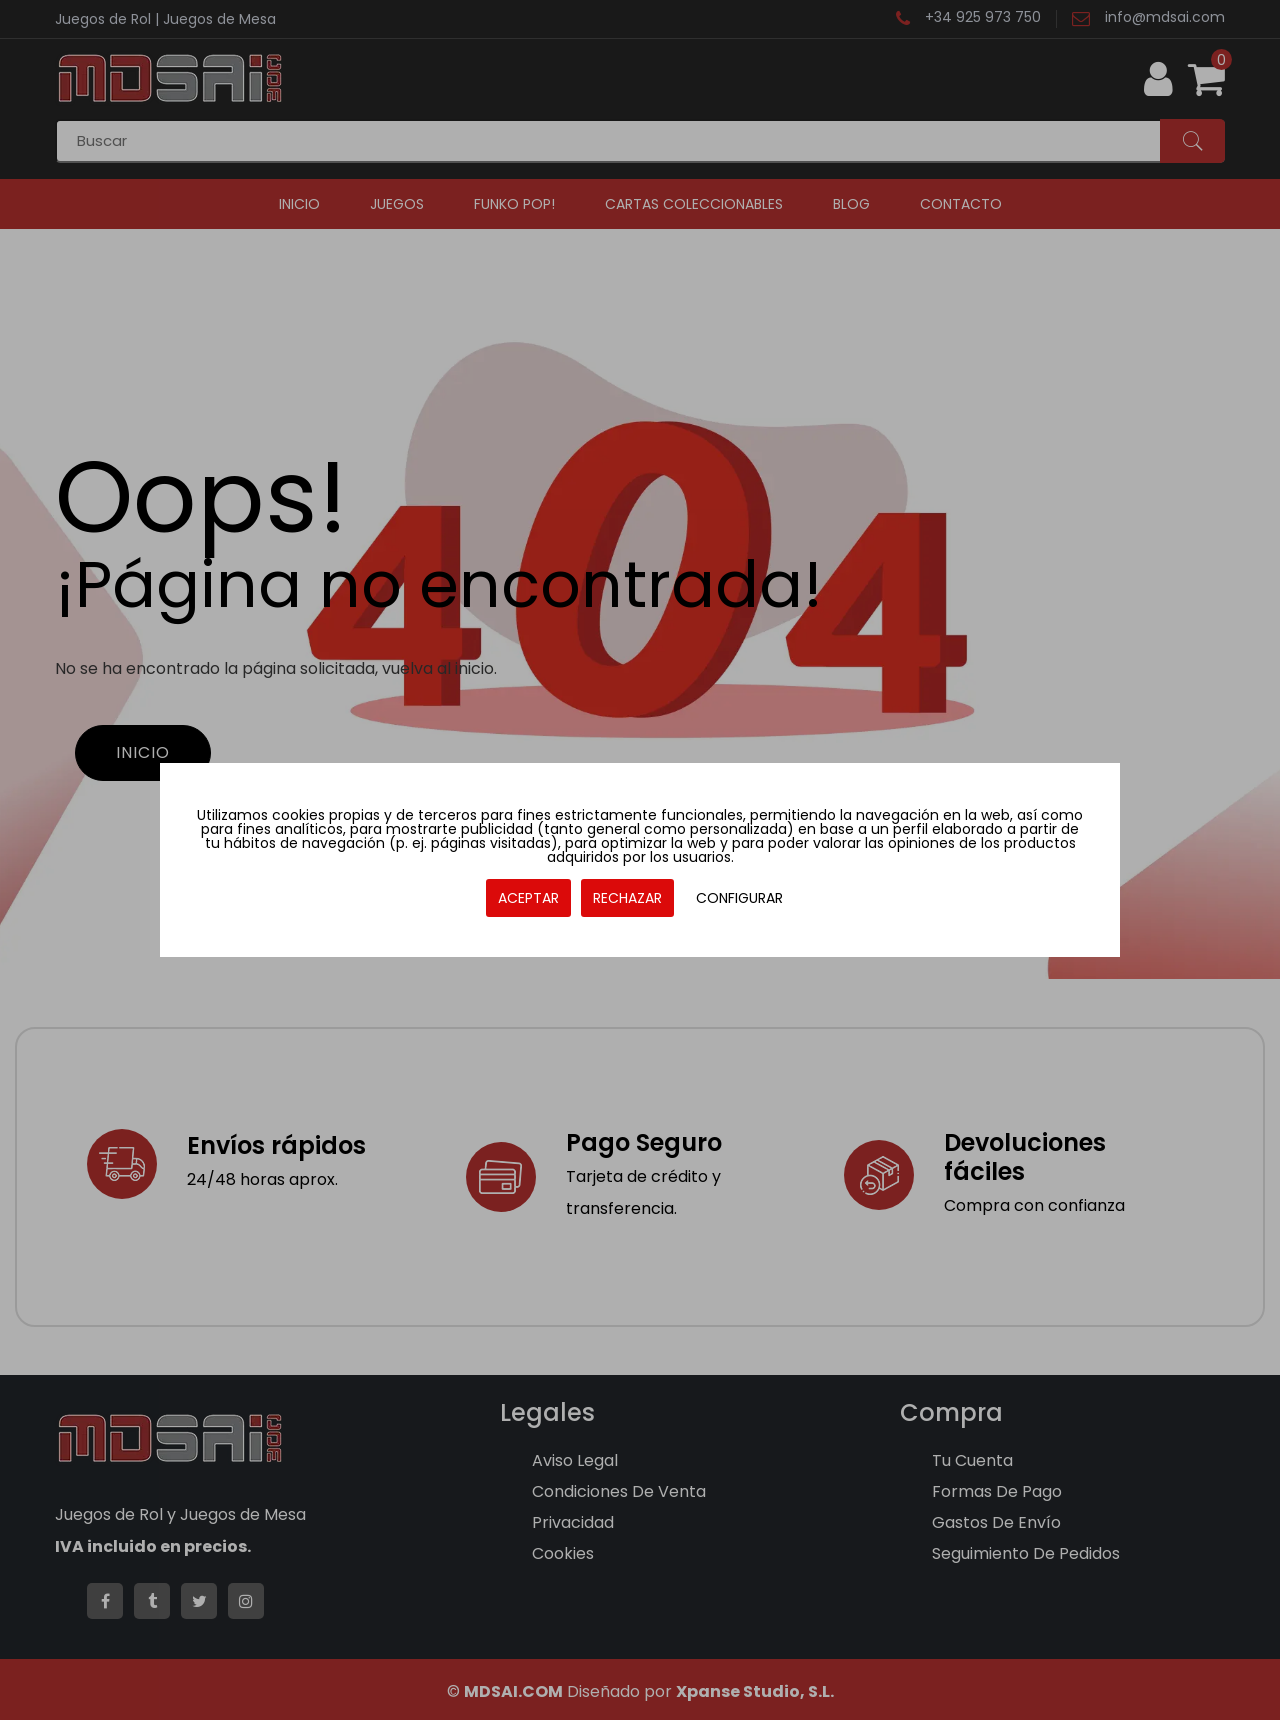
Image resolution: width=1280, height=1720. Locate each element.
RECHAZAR (627, 898)
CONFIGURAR (739, 898)
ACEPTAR (528, 898)
